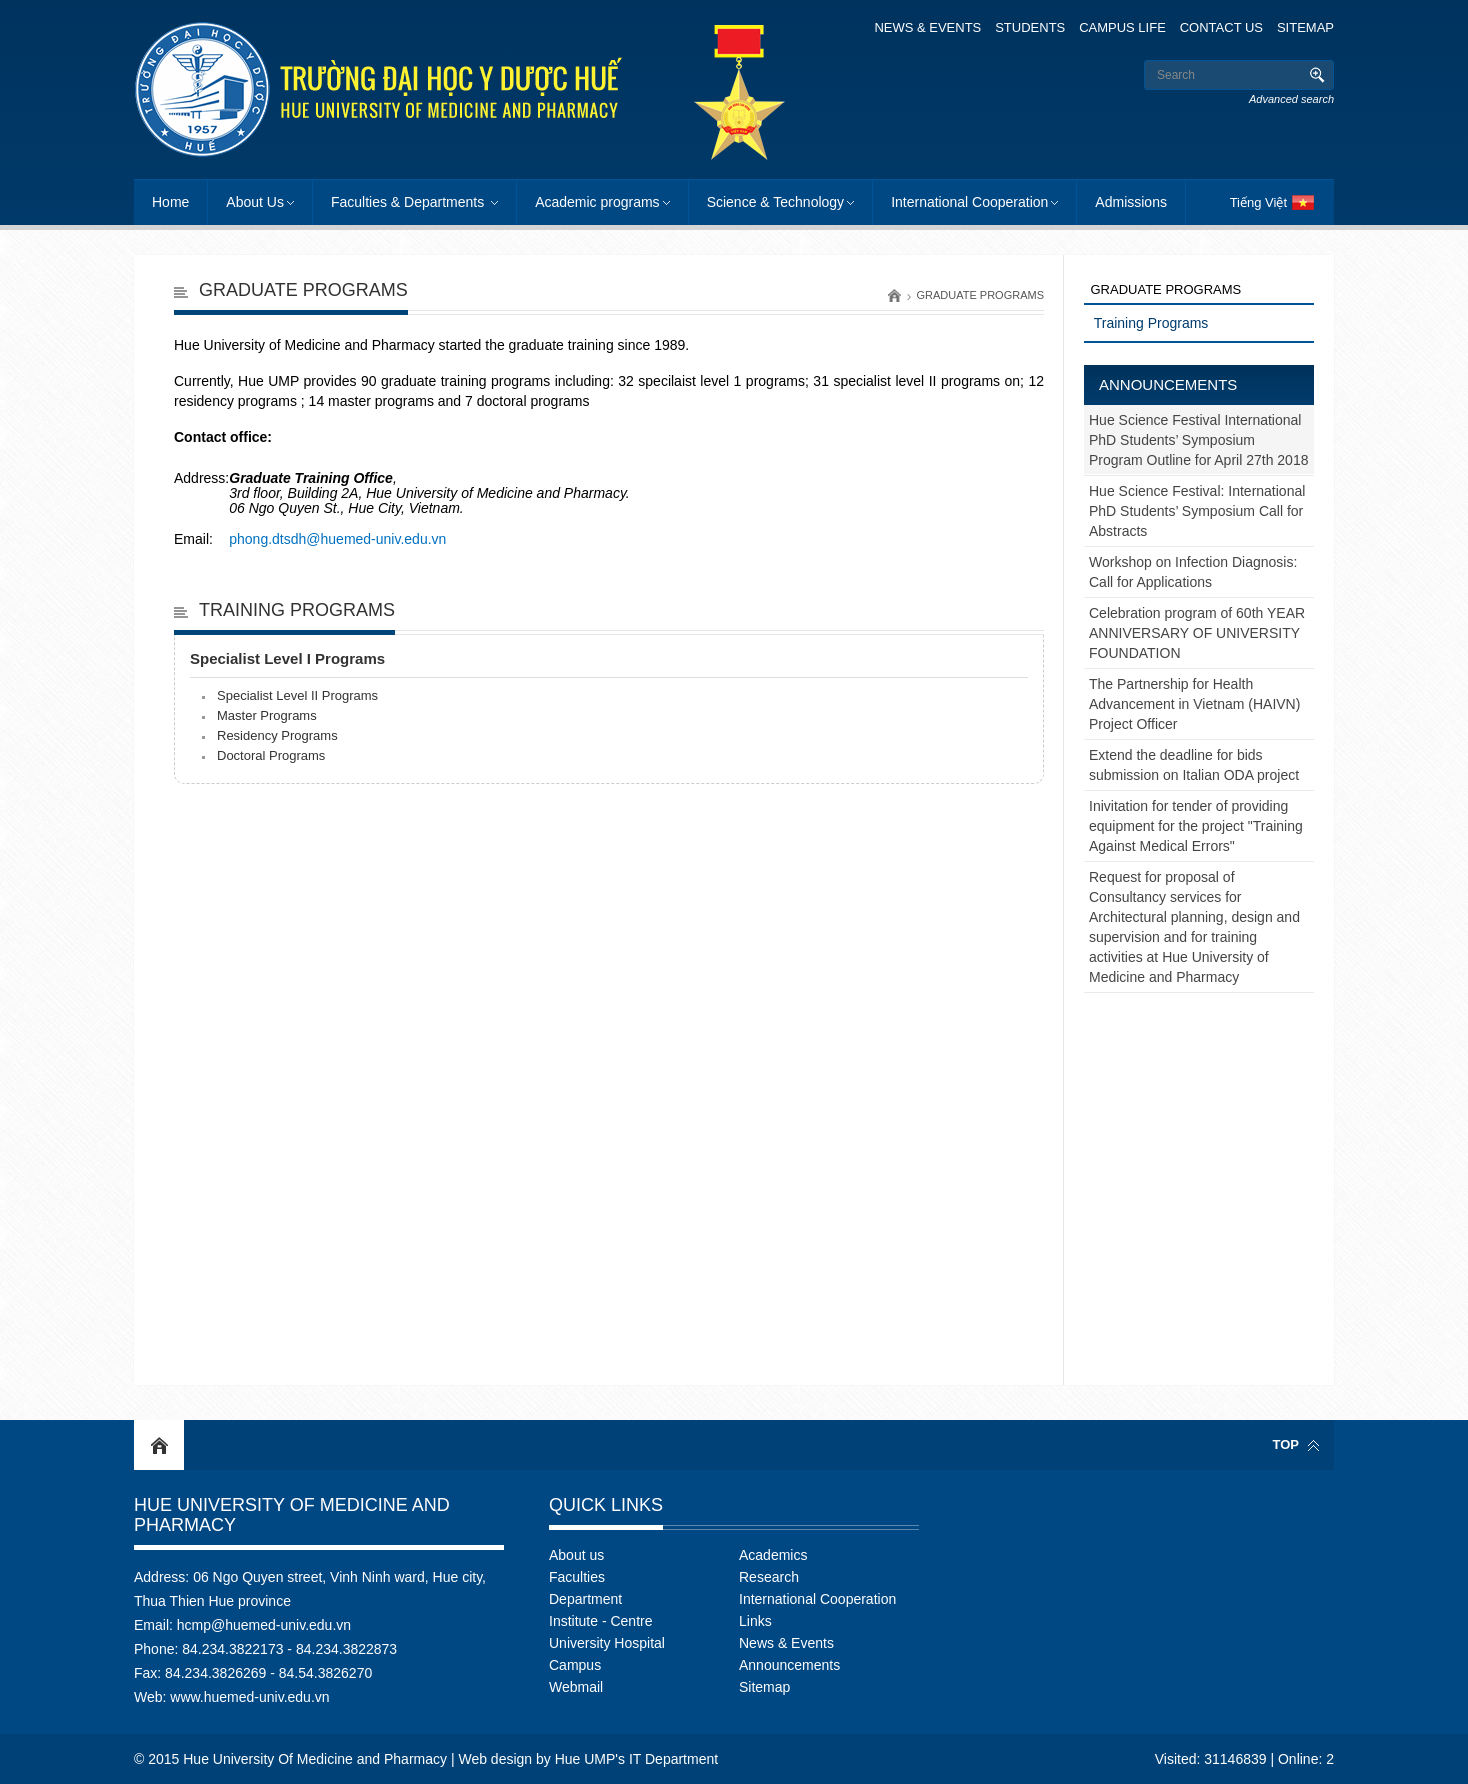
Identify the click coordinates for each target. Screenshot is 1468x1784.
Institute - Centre (601, 1621)
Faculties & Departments (409, 202)
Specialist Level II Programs (297, 695)
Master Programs (267, 715)
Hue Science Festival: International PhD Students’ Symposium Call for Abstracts (1197, 511)
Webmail (576, 1687)
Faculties (577, 1577)
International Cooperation (969, 202)
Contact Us (1221, 27)
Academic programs (597, 202)
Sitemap (1305, 27)
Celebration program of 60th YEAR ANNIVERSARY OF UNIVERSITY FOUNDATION (1197, 633)
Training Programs (297, 610)
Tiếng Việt (1258, 202)
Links (755, 1621)
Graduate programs (980, 295)
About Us (255, 202)
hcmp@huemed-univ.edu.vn (264, 1625)
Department (585, 1599)
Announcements (1168, 384)
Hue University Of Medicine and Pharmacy (292, 1515)
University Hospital (607, 1643)
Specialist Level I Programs (287, 658)
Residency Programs (277, 735)
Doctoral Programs (271, 755)
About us (576, 1555)
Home (170, 202)
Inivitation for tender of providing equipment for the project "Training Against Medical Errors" (1196, 826)
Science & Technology (776, 202)
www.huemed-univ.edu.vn (249, 1697)
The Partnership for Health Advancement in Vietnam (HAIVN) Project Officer (1194, 704)
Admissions (1131, 202)
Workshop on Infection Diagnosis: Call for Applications (1193, 572)
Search (1316, 75)
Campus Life (1122, 27)
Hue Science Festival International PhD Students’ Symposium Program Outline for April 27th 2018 (1198, 440)
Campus (575, 1665)
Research (769, 1577)
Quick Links (606, 1505)
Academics (773, 1555)
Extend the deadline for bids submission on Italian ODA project (1194, 765)
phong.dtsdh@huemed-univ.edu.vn (337, 539)
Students (1030, 27)
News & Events (927, 27)
